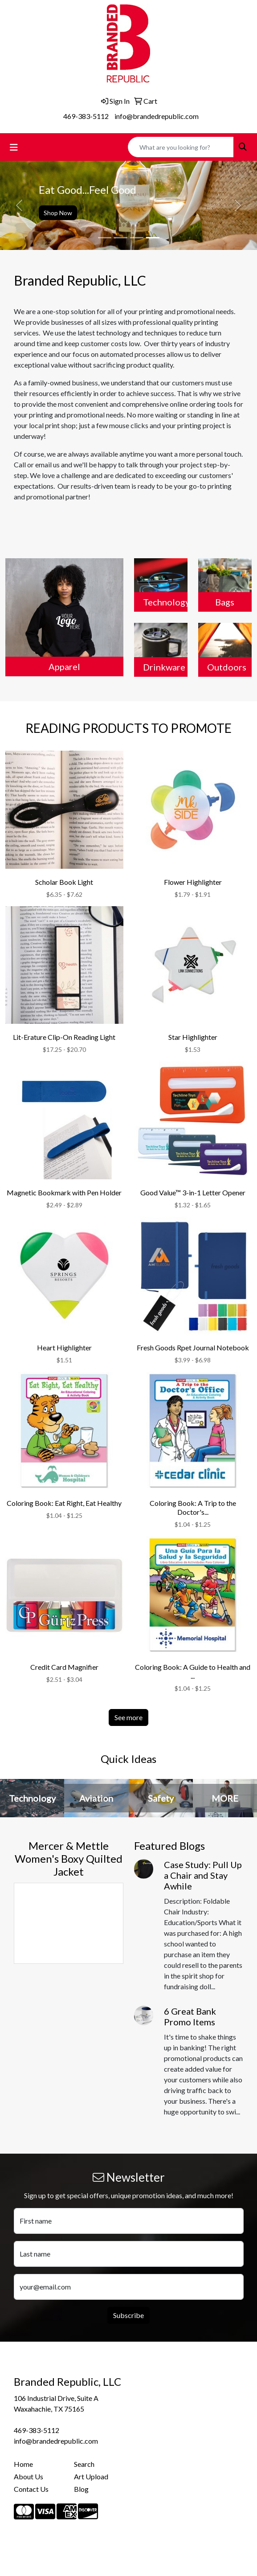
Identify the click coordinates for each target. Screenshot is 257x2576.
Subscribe (128, 2315)
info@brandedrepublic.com (156, 116)
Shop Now (58, 213)
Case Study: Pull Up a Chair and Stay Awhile (203, 1875)
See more (128, 1717)
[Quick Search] (181, 147)
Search (84, 2464)
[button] (19, 205)
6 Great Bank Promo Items (190, 2016)
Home (23, 2464)
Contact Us (31, 2489)
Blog (81, 2489)
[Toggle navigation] (13, 147)
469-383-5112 (86, 116)
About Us (28, 2476)
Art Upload (91, 2476)
